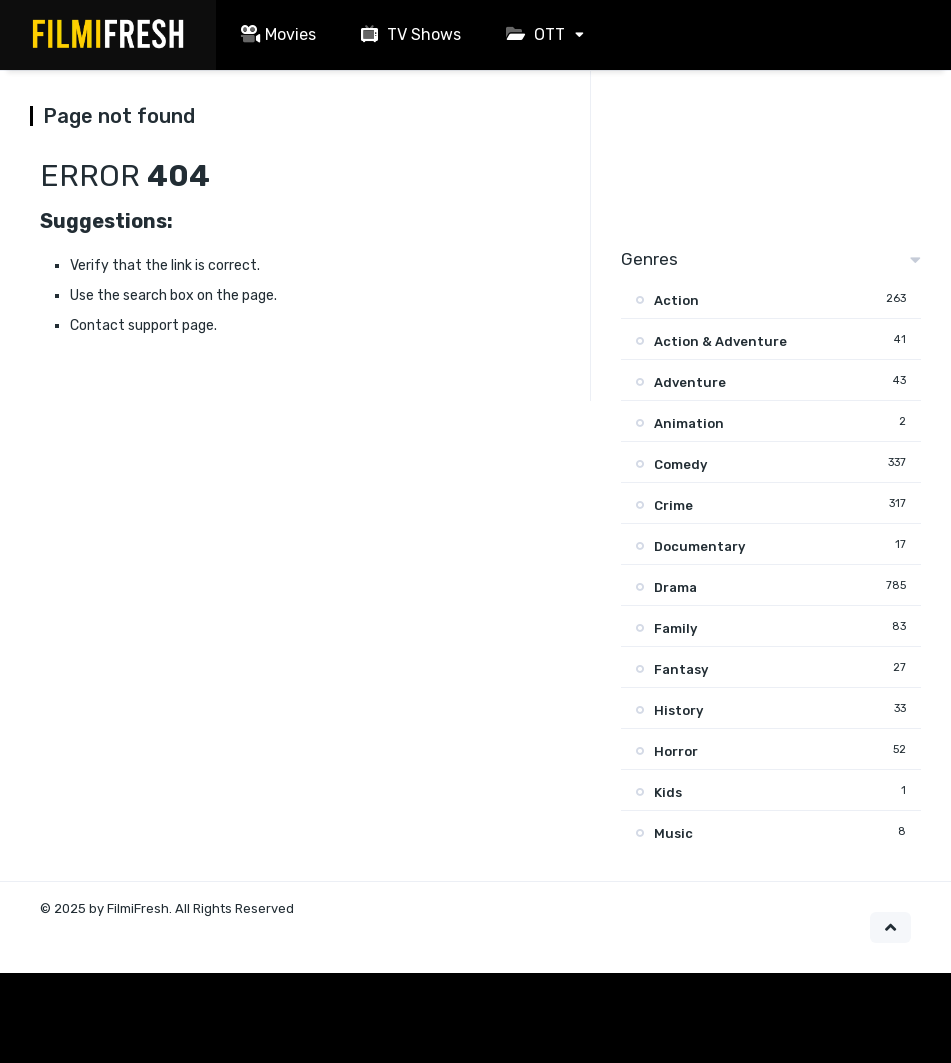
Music (673, 833)
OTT (533, 34)
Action (676, 300)
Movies (276, 34)
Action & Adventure (720, 341)
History (678, 710)
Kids (668, 792)
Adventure (690, 382)
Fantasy (681, 669)
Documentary (699, 546)
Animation (689, 423)
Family (675, 628)
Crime (673, 505)
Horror (676, 751)
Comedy (680, 464)
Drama (675, 587)
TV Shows (408, 34)
